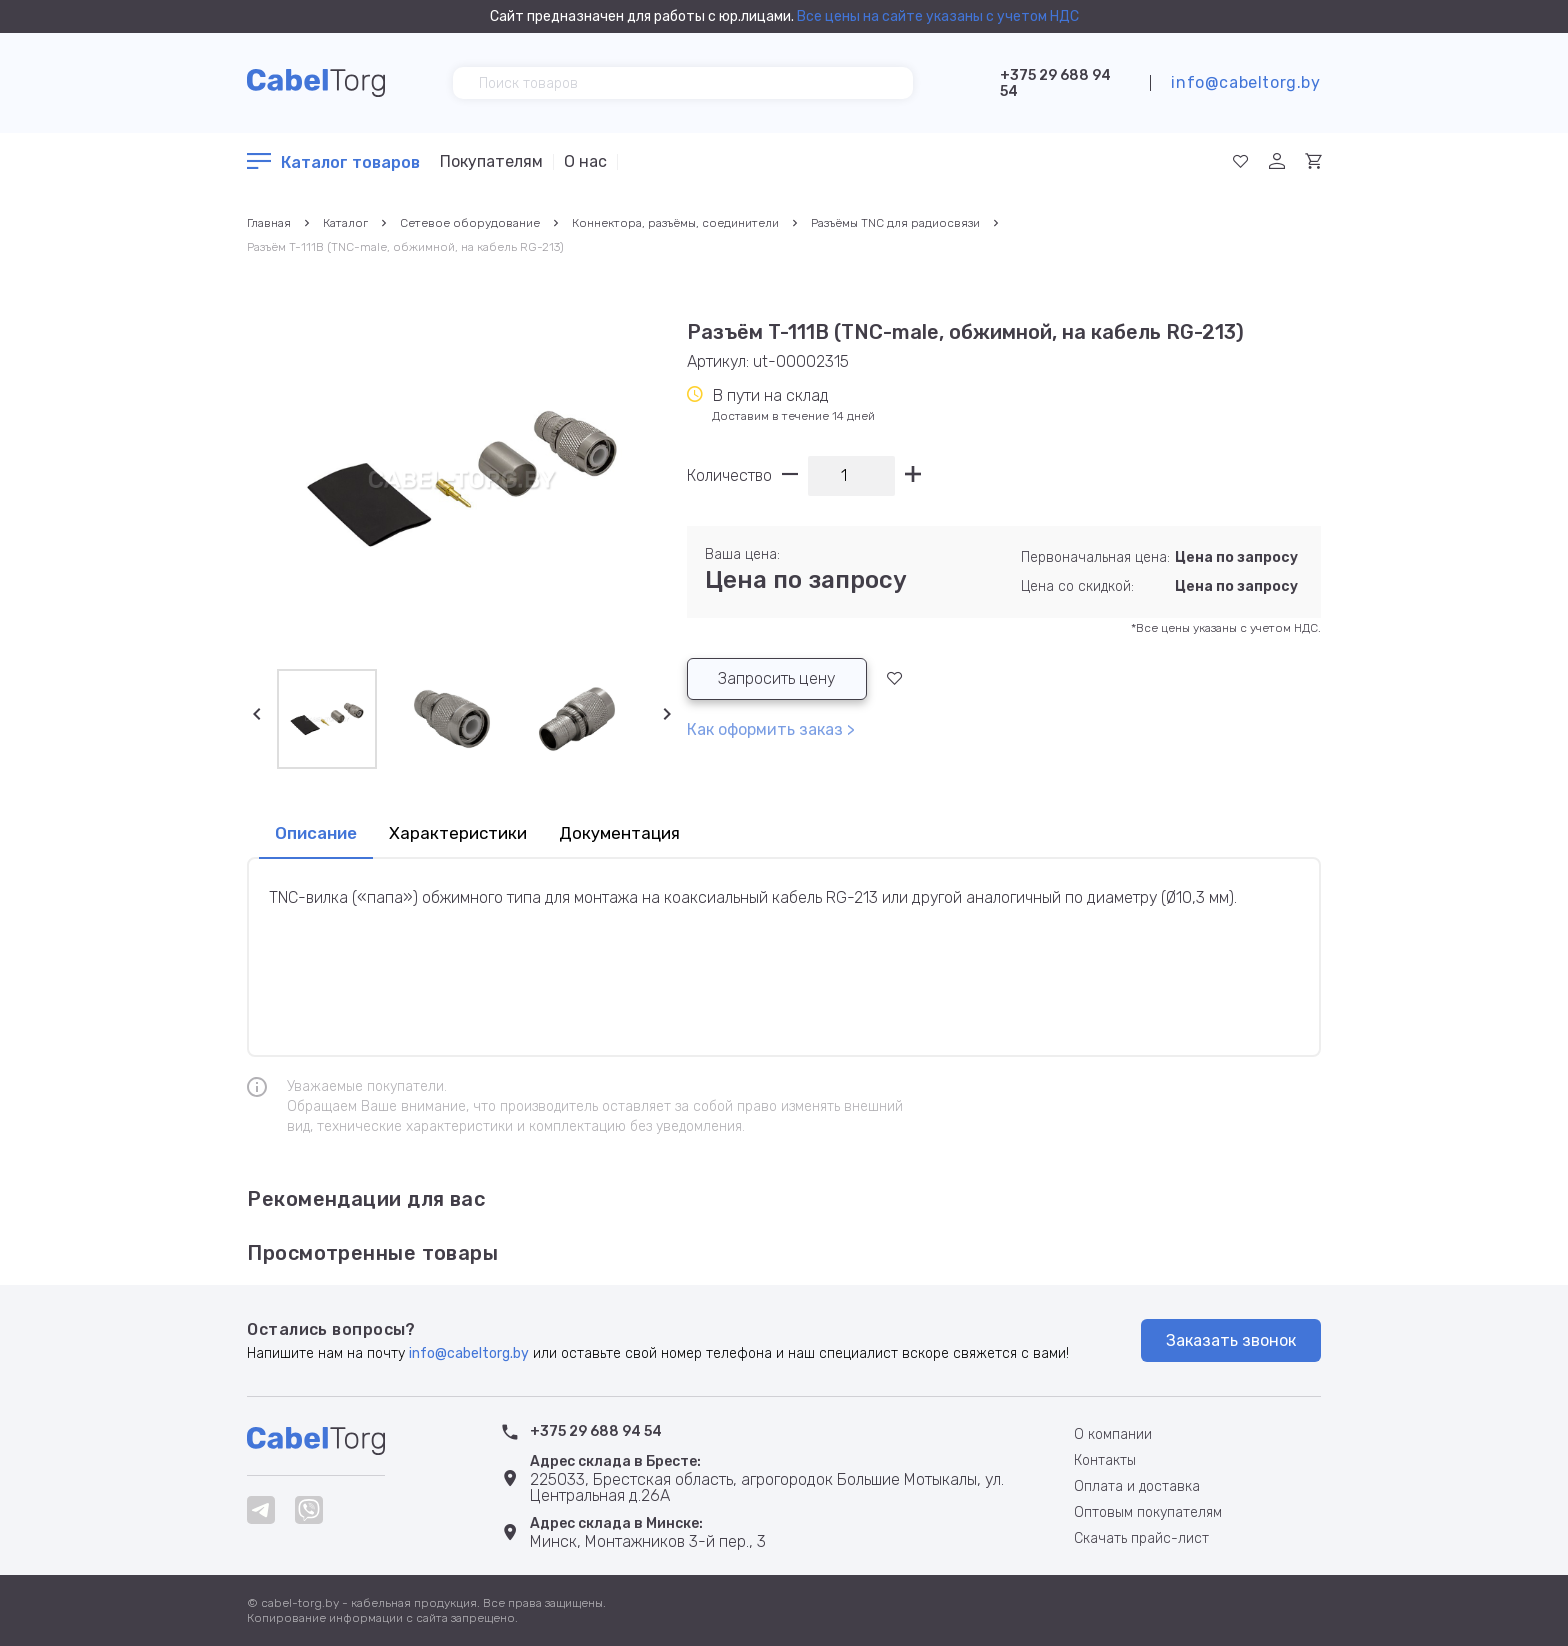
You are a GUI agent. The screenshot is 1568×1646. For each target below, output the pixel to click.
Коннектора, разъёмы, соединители (675, 223)
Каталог (345, 223)
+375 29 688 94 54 (1055, 83)
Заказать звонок (1231, 1340)
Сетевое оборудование (470, 223)
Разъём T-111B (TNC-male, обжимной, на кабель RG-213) (405, 247)
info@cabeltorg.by (1245, 82)
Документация (619, 833)
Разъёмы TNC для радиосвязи (895, 223)
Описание (316, 833)
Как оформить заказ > (771, 729)
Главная (269, 223)
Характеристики (458, 833)
